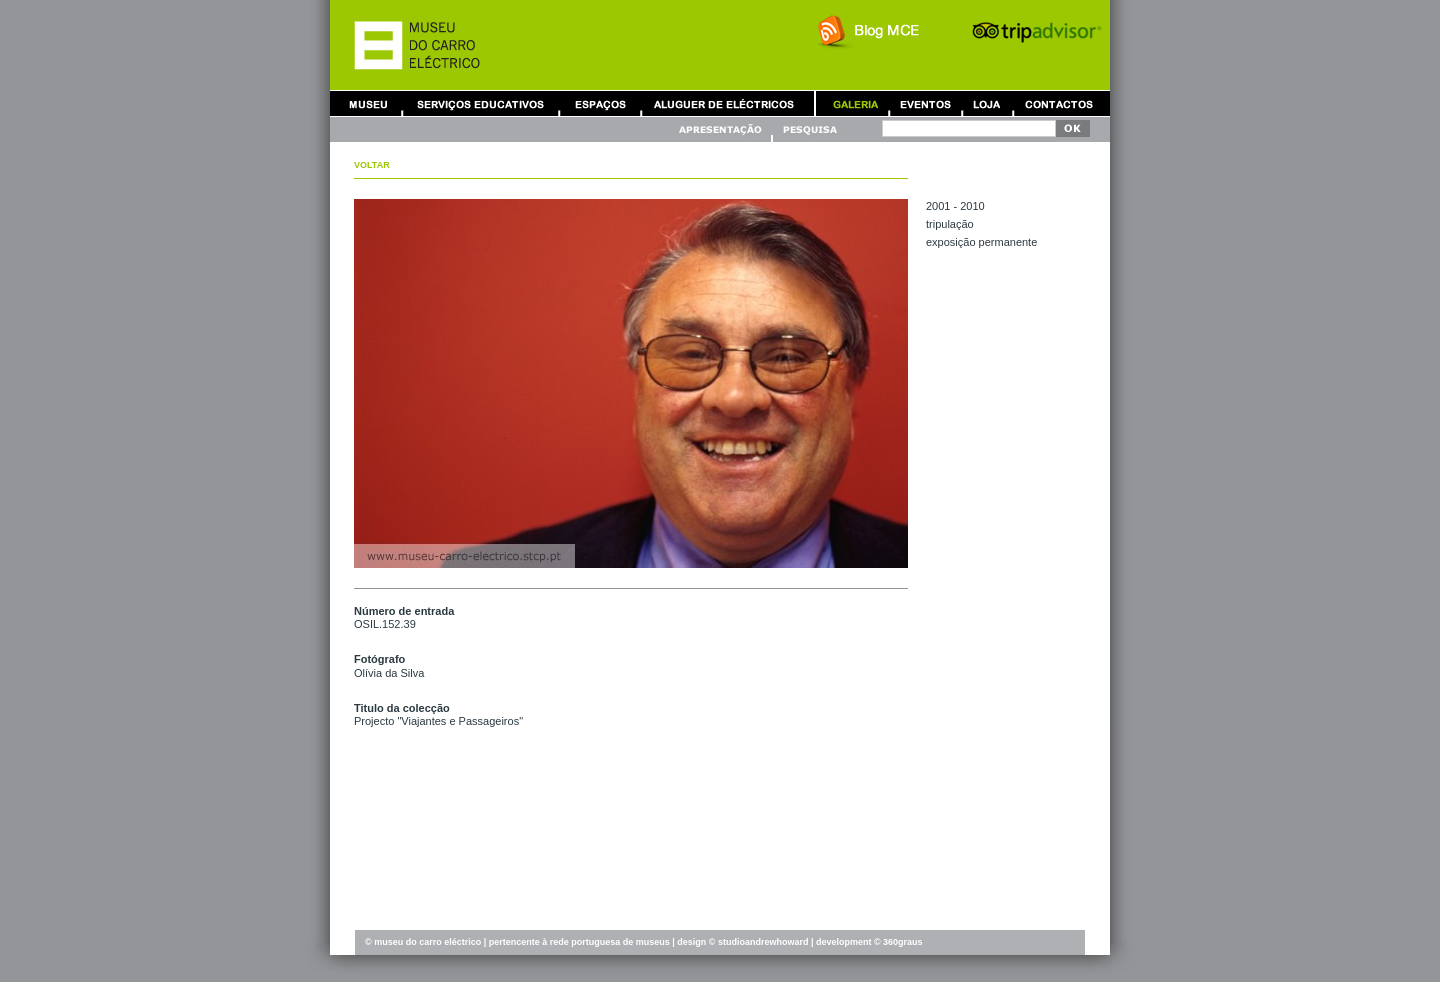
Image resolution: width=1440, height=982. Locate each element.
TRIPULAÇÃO (950, 224)
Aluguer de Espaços (600, 103)
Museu (373, 103)
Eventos (925, 103)
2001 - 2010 (955, 206)
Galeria (855, 103)
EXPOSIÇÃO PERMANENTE (981, 242)
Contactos (1059, 103)
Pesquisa (809, 129)
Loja (987, 103)
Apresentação (723, 129)
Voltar (372, 165)
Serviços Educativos (481, 103)
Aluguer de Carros (724, 103)
